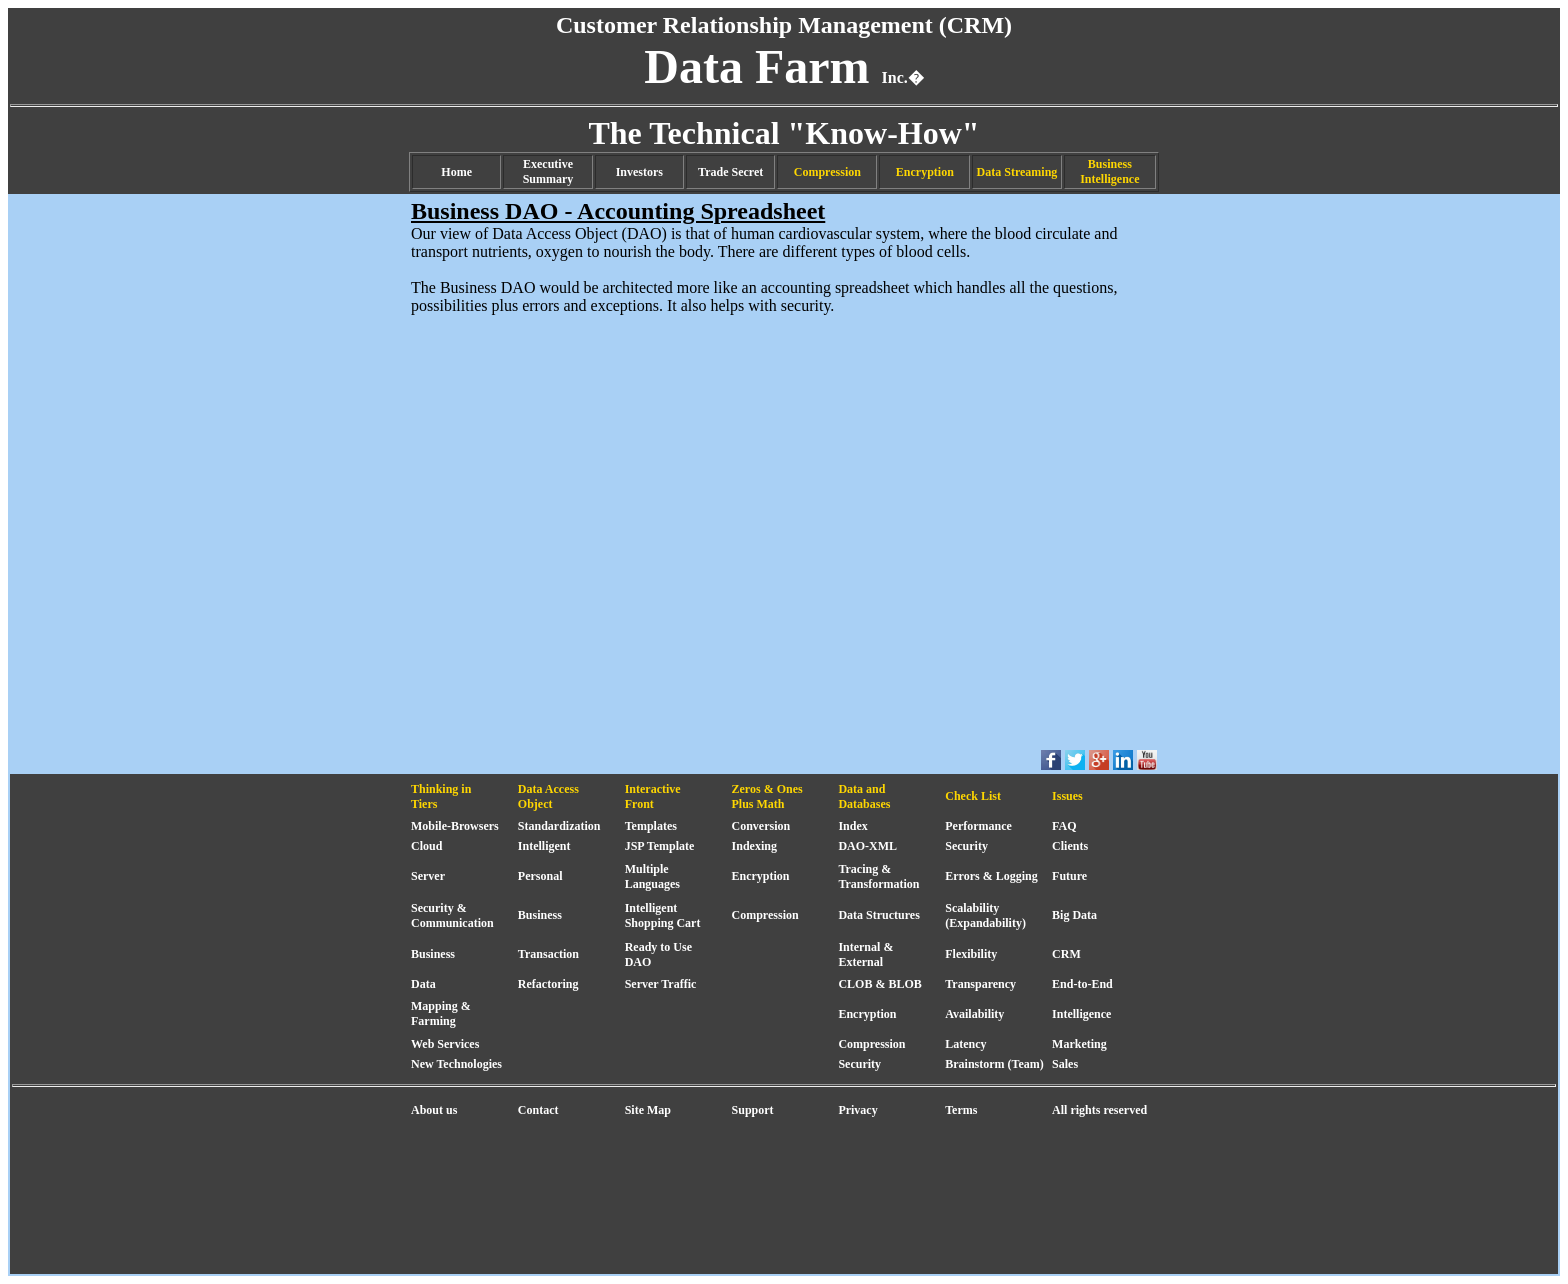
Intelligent (544, 846)
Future (1069, 876)
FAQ (1064, 826)
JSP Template (660, 846)
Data (423, 984)
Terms (961, 1110)
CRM (1066, 954)
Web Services (445, 1044)
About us (434, 1110)
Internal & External (865, 954)
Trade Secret (730, 172)
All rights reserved (1099, 1110)
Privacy (857, 1110)
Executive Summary (548, 171)
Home (456, 172)
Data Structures (878, 915)
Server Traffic (661, 984)
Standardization (559, 826)
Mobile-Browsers (455, 826)
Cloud (426, 846)
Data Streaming (1017, 172)
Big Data (1074, 915)
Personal (540, 876)
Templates (651, 826)
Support (753, 1110)
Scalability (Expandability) (985, 915)
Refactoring (548, 984)
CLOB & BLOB (879, 984)
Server (428, 876)
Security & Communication (452, 915)
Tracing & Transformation (878, 876)
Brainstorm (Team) (994, 1064)
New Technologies (456, 1064)
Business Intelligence (1109, 171)
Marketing (1079, 1044)
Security (966, 846)
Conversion (761, 826)
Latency (965, 1044)
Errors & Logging (991, 876)
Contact (538, 1110)
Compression (827, 172)
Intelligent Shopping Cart (663, 915)
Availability (974, 1014)
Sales (1065, 1064)
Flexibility (971, 954)
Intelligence (1081, 1014)
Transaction (548, 954)
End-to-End (1082, 984)
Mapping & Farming (441, 1013)
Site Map (648, 1110)
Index (852, 826)
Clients (1070, 846)
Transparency (980, 984)
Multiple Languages (652, 876)
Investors (639, 172)
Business (540, 915)
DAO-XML (867, 846)
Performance (978, 826)
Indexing (754, 846)
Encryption (925, 172)
